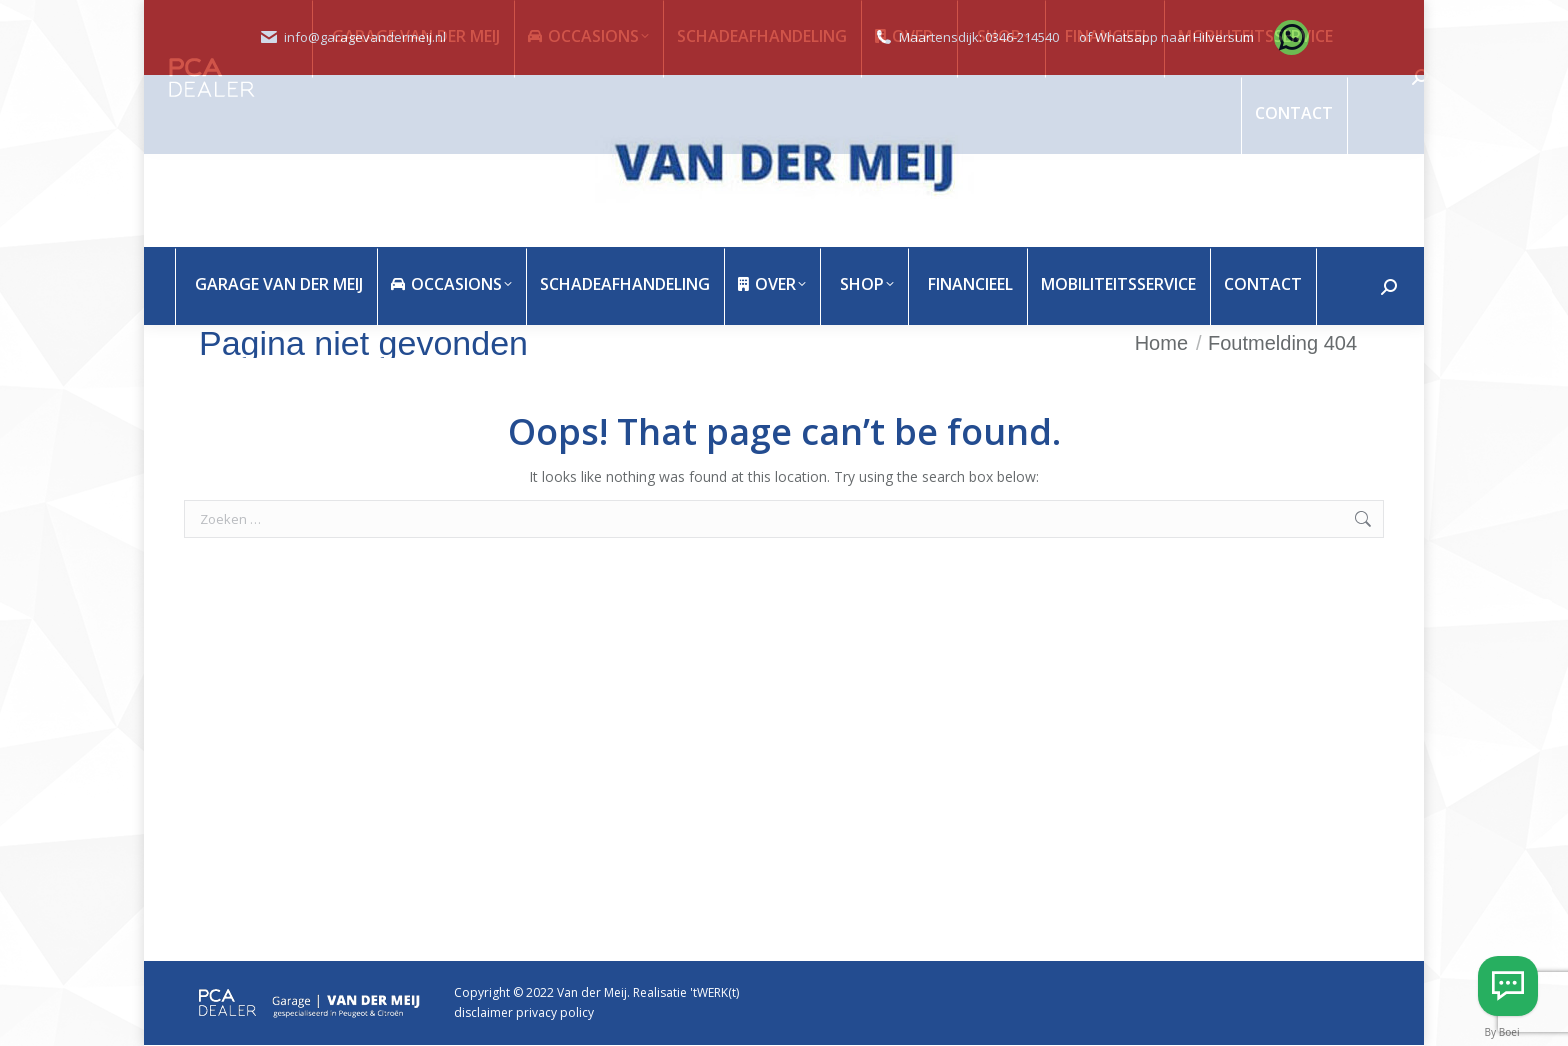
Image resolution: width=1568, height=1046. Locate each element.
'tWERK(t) (714, 992)
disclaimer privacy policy (524, 1012)
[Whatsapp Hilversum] (1508, 986)
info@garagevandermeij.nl (365, 37)
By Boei (1502, 1032)
